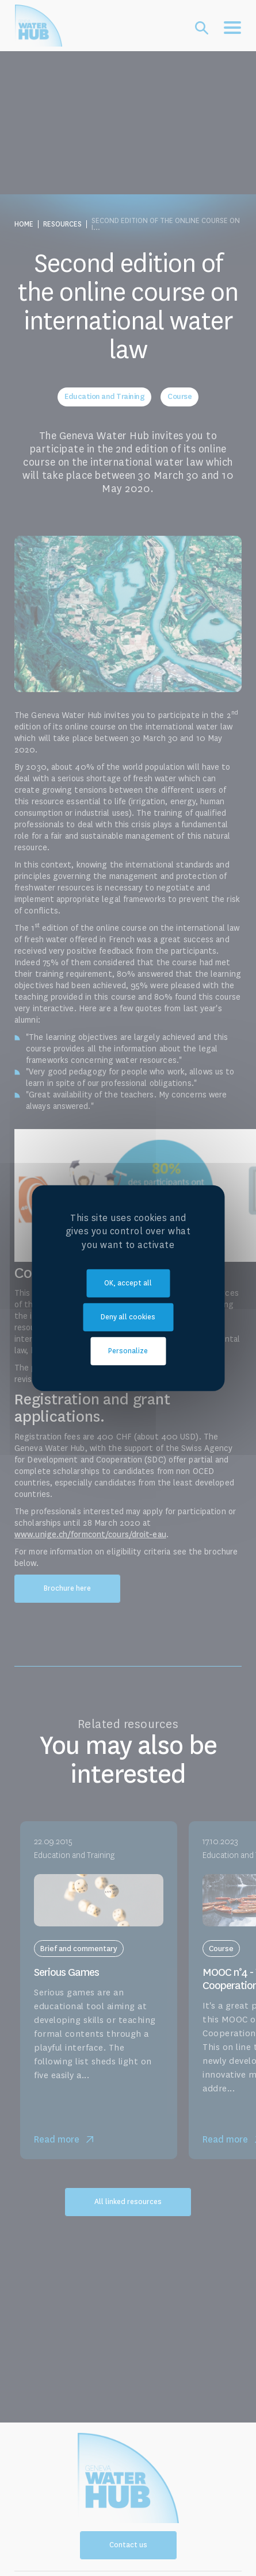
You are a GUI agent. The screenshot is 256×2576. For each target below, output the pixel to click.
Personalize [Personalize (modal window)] (128, 1351)
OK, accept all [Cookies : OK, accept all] (128, 1283)
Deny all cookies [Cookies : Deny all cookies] (128, 1317)
